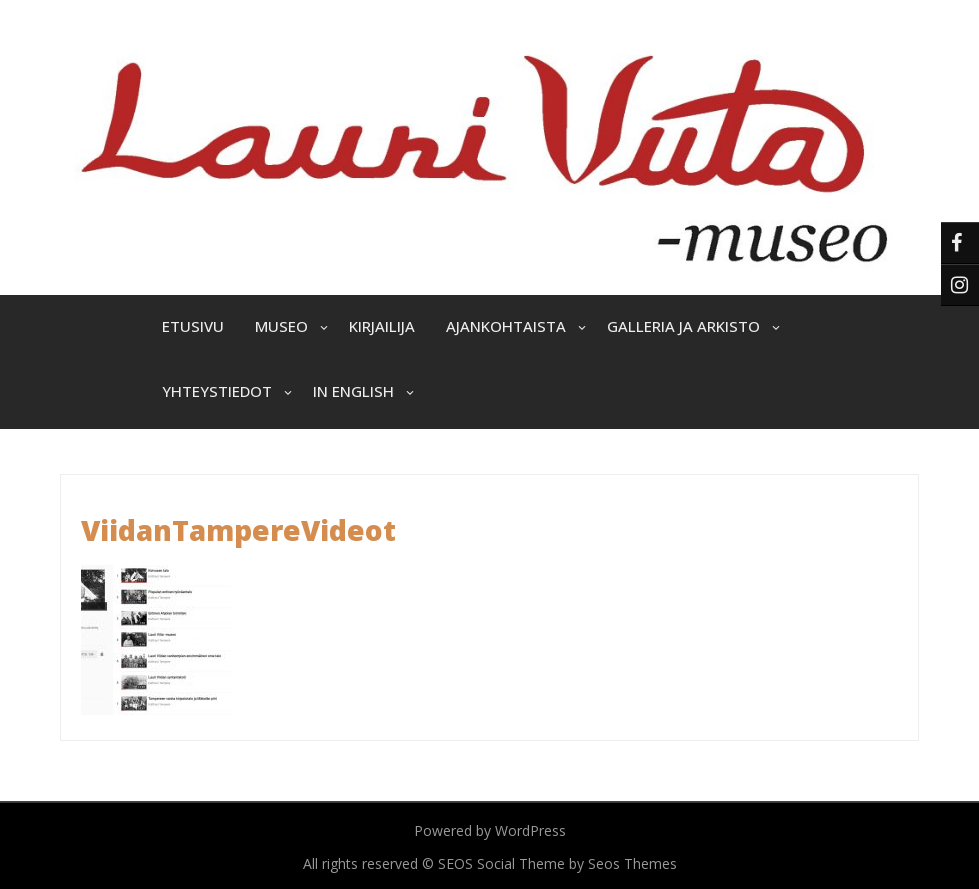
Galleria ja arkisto (683, 326)
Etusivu (193, 326)
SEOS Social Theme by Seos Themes (557, 863)
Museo (281, 326)
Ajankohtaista (506, 326)
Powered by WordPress (490, 830)
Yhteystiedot (217, 391)
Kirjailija (382, 326)
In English (353, 391)
